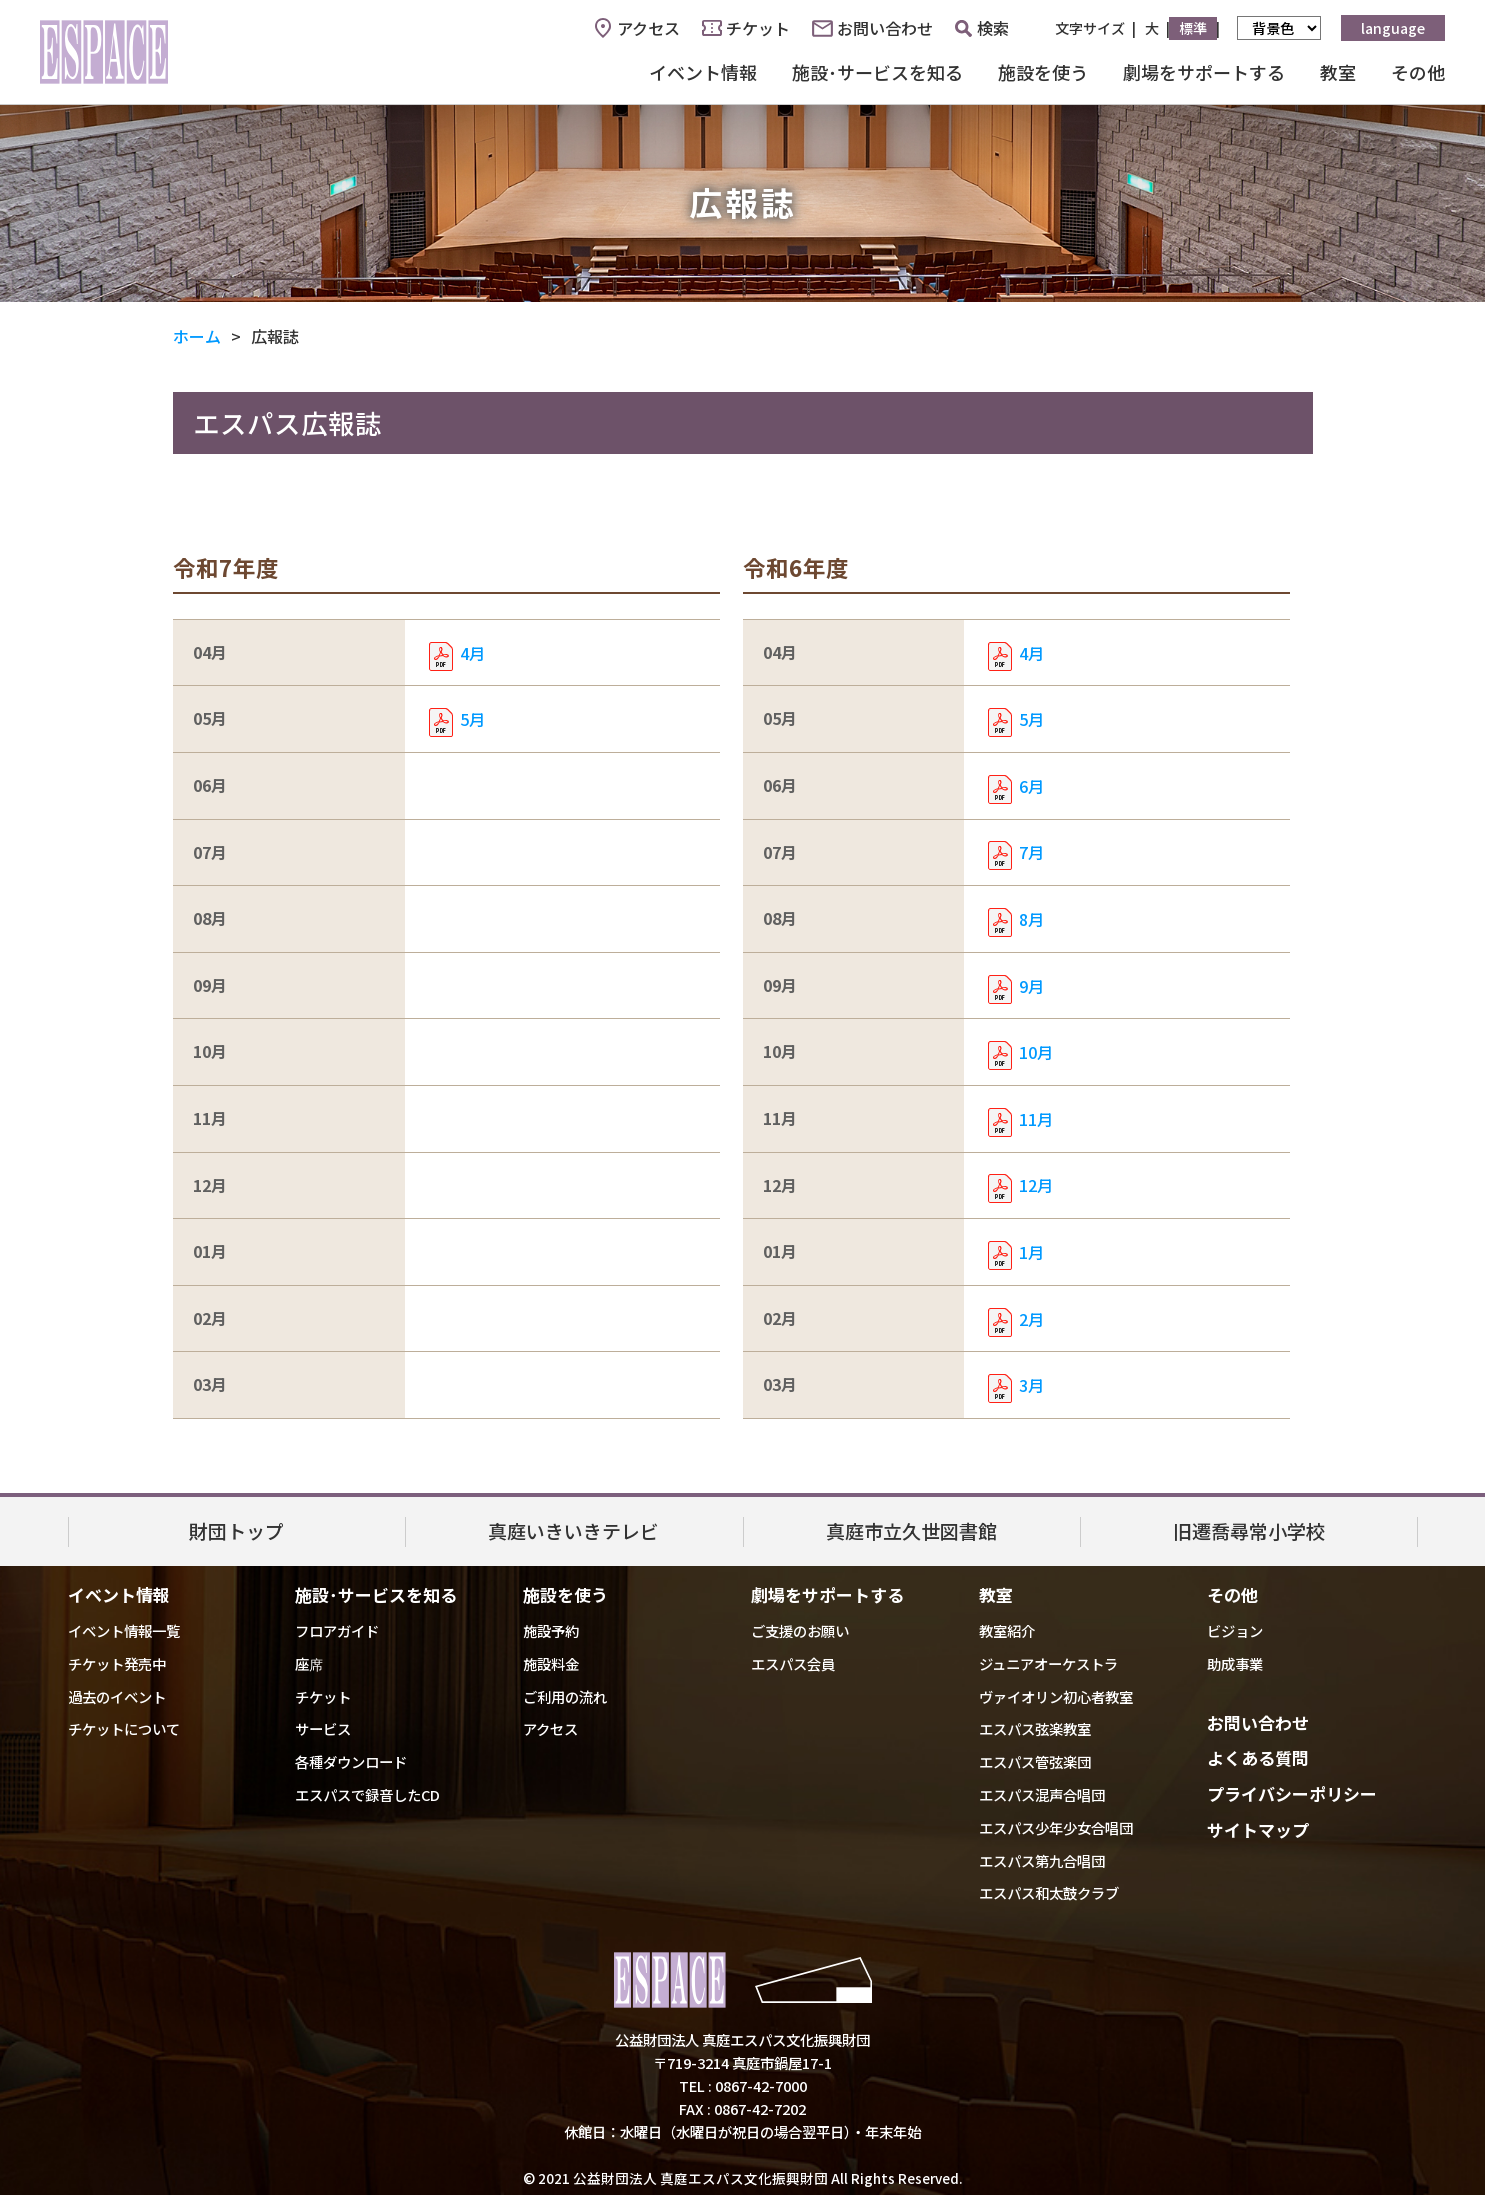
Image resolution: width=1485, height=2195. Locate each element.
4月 (472, 653)
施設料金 (551, 1663)
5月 (472, 719)
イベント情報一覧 (124, 1630)
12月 (1036, 1185)
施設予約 (551, 1630)
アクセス (648, 28)
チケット (758, 28)
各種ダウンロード (351, 1761)
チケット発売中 (117, 1663)
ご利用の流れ (565, 1696)
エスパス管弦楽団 (1035, 1761)
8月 (1031, 919)
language (1393, 28)
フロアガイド (337, 1630)
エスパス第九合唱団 (1042, 1860)
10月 (1036, 1052)
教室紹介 (1007, 1630)
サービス (323, 1728)
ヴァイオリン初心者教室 (1056, 1696)
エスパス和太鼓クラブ (1049, 1892)
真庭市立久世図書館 (911, 1530)
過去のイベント (117, 1696)
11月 (1036, 1119)
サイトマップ (1258, 1829)
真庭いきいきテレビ (573, 1530)
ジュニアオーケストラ (1048, 1663)
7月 (1031, 852)
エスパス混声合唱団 (1042, 1794)
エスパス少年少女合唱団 (1056, 1827)
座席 (309, 1663)
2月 (1031, 1319)
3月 (1031, 1385)
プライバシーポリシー (1292, 1793)
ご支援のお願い (800, 1630)
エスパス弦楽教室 (1035, 1728)
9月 (1031, 986)
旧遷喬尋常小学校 (1249, 1530)
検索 (982, 28)
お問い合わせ (885, 28)
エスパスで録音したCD (367, 1794)
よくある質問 (1258, 1757)
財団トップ (236, 1530)
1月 (1031, 1252)
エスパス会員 (793, 1663)
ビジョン (1235, 1630)
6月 (1031, 786)
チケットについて (124, 1728)
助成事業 (1235, 1663)
